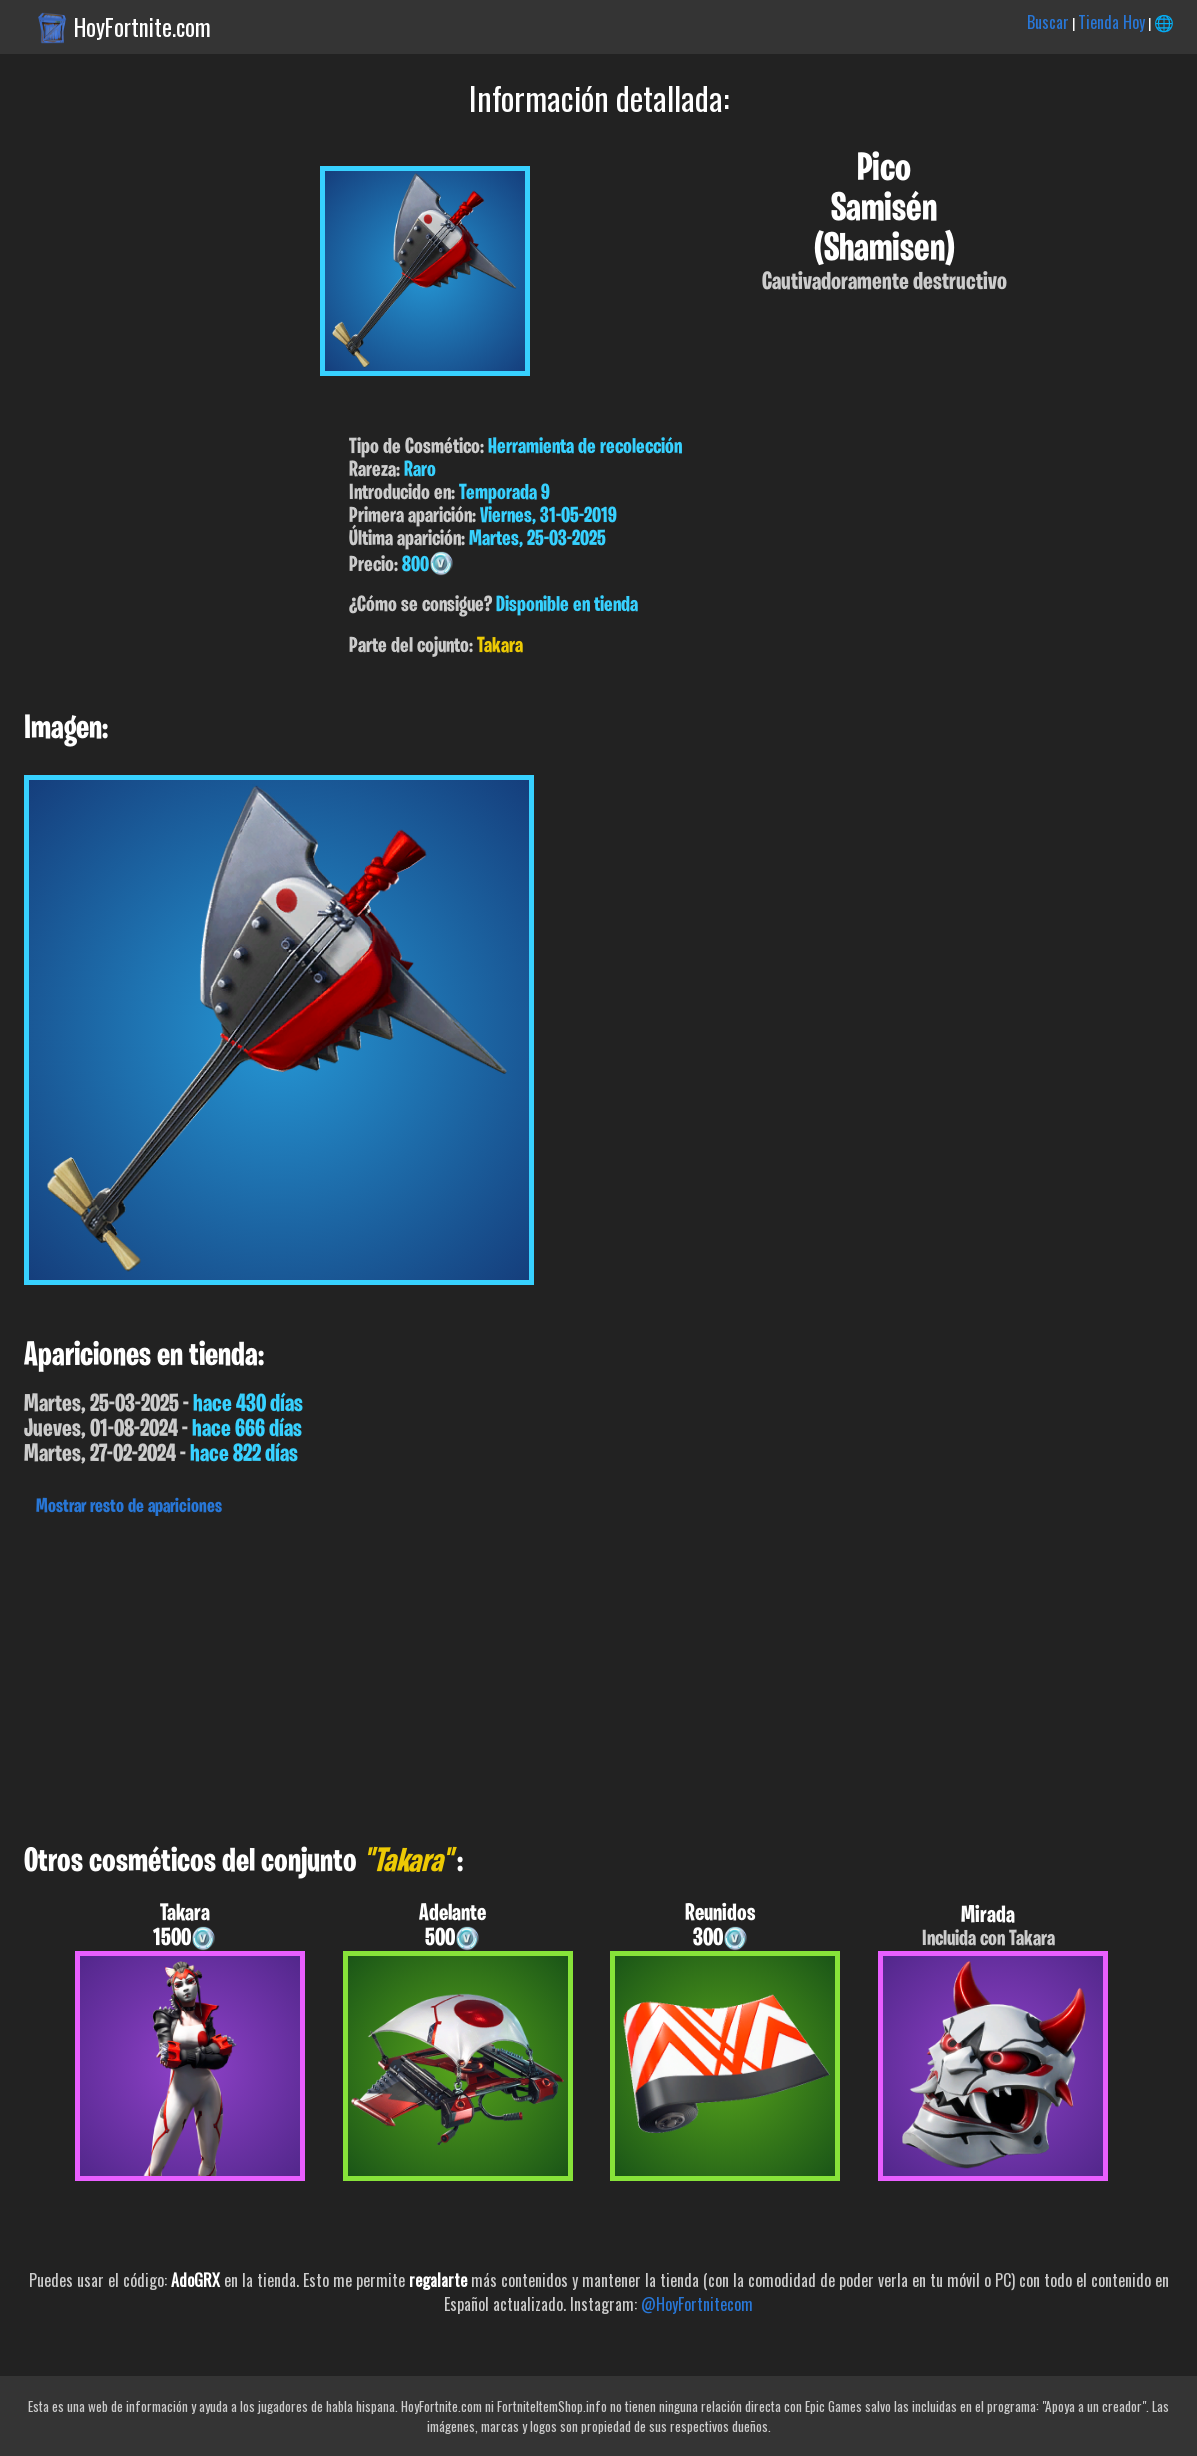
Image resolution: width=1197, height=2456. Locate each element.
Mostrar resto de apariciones (129, 1507)
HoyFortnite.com (142, 27)
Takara (500, 646)
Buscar (1048, 22)
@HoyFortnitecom (697, 2304)
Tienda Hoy (1111, 22)
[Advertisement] (598, 1675)
